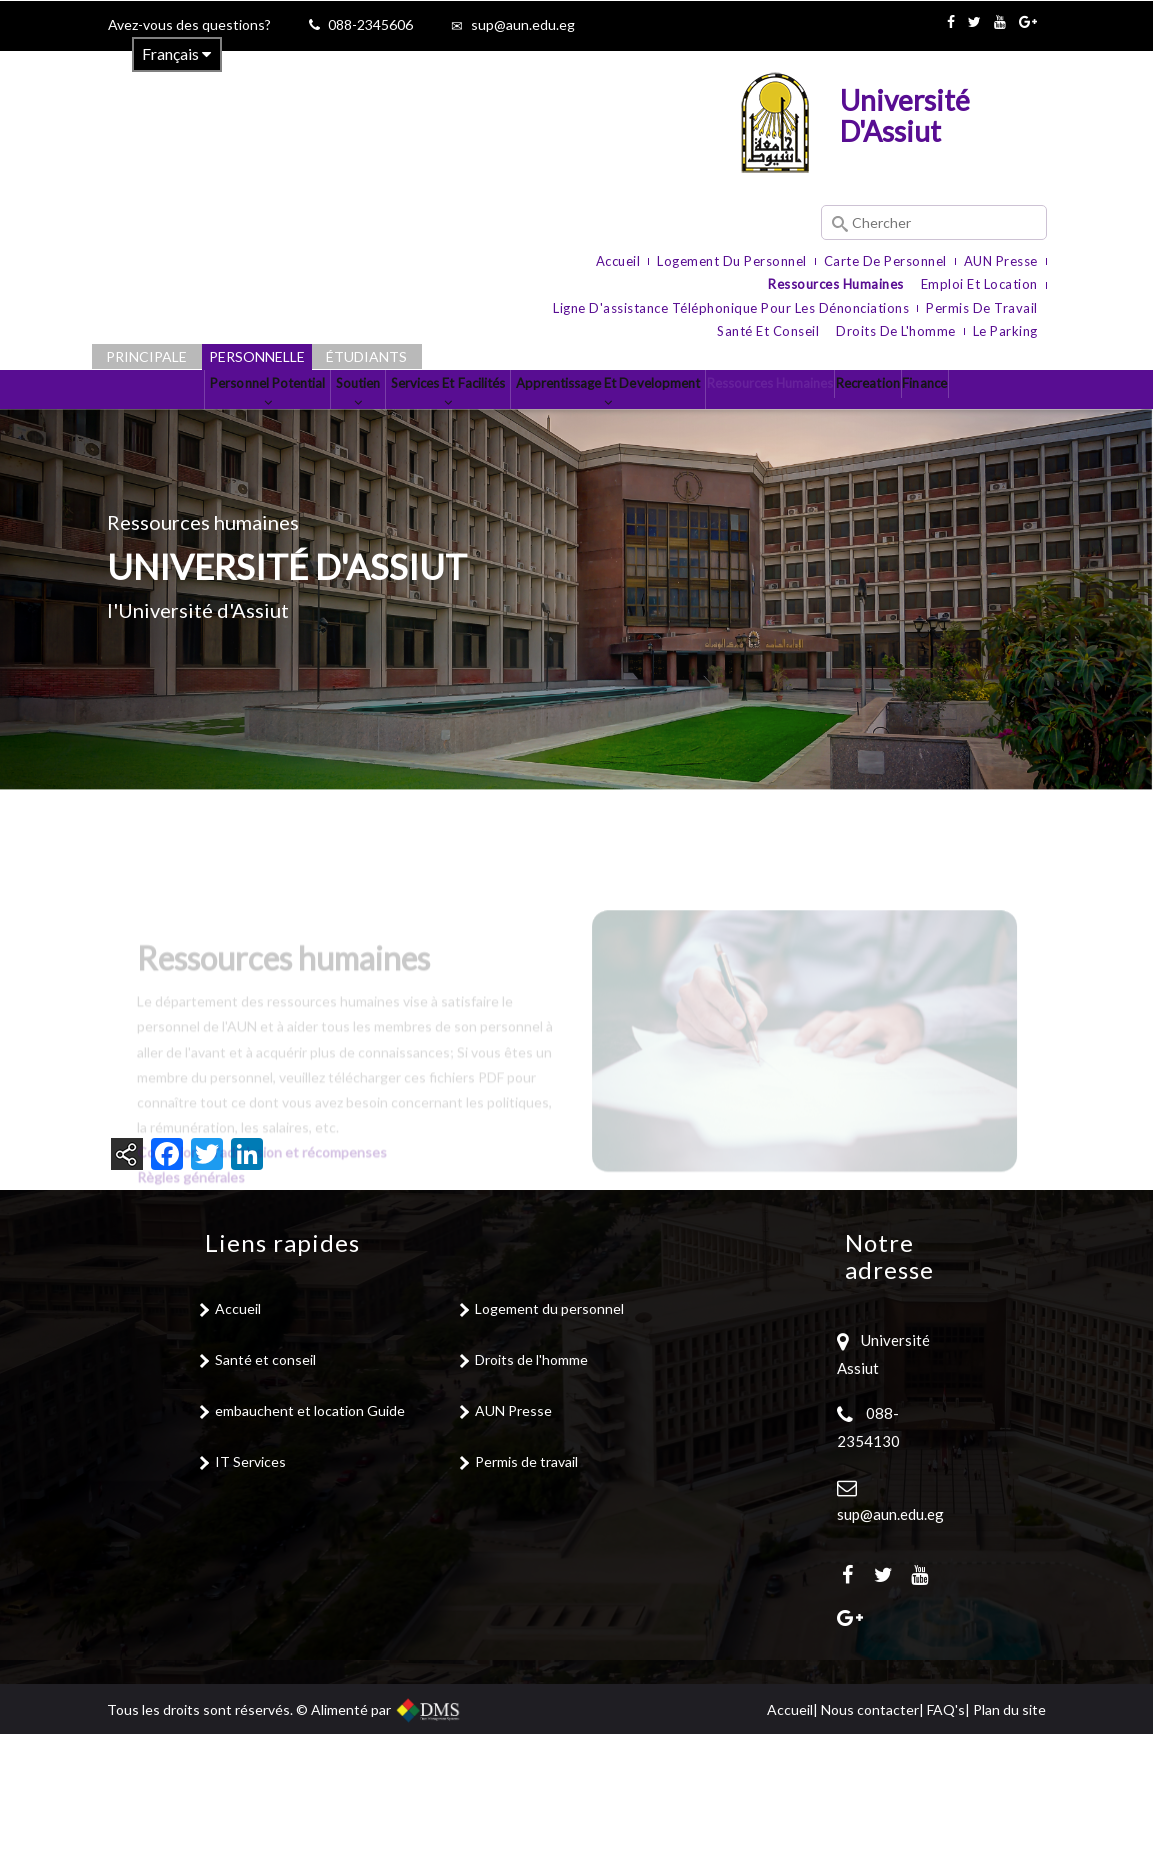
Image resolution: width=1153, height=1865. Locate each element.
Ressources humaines (836, 284)
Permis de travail (982, 308)
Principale (146, 356)
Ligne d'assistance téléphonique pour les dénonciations (731, 308)
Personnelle (257, 356)
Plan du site (1009, 1840)
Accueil (618, 261)
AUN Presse (1001, 261)
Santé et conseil (768, 331)
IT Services (250, 1592)
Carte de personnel (885, 261)
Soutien (323, 421)
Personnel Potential (199, 421)
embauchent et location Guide (310, 1541)
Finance (576, 497)
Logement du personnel (732, 261)
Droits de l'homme (896, 331)
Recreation (989, 412)
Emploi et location (979, 284)
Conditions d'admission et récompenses (263, 1341)
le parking (1005, 331)
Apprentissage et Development (651, 421)
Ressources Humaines (857, 412)
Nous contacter (870, 1840)
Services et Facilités (447, 421)
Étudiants (366, 356)
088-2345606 (370, 24)
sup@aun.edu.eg (523, 24)
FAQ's (946, 1840)
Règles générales (192, 1366)
